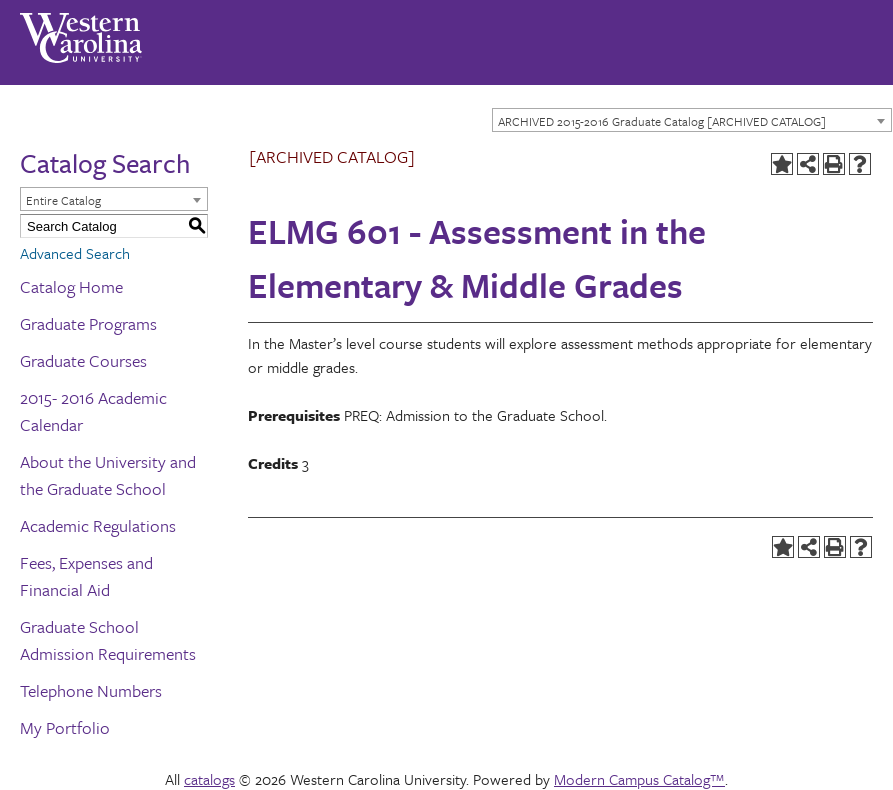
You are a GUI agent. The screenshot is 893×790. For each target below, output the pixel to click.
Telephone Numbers (91, 690)
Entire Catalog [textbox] (63, 200)
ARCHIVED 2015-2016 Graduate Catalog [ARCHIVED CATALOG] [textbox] (662, 121)
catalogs (209, 779)
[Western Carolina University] (81, 31)
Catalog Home (71, 286)
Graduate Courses (83, 360)
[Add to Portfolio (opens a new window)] (782, 164)
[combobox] (692, 120)
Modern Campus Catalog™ (639, 779)
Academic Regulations (98, 525)
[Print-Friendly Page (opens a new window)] (834, 164)
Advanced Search (75, 253)
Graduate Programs (88, 323)
